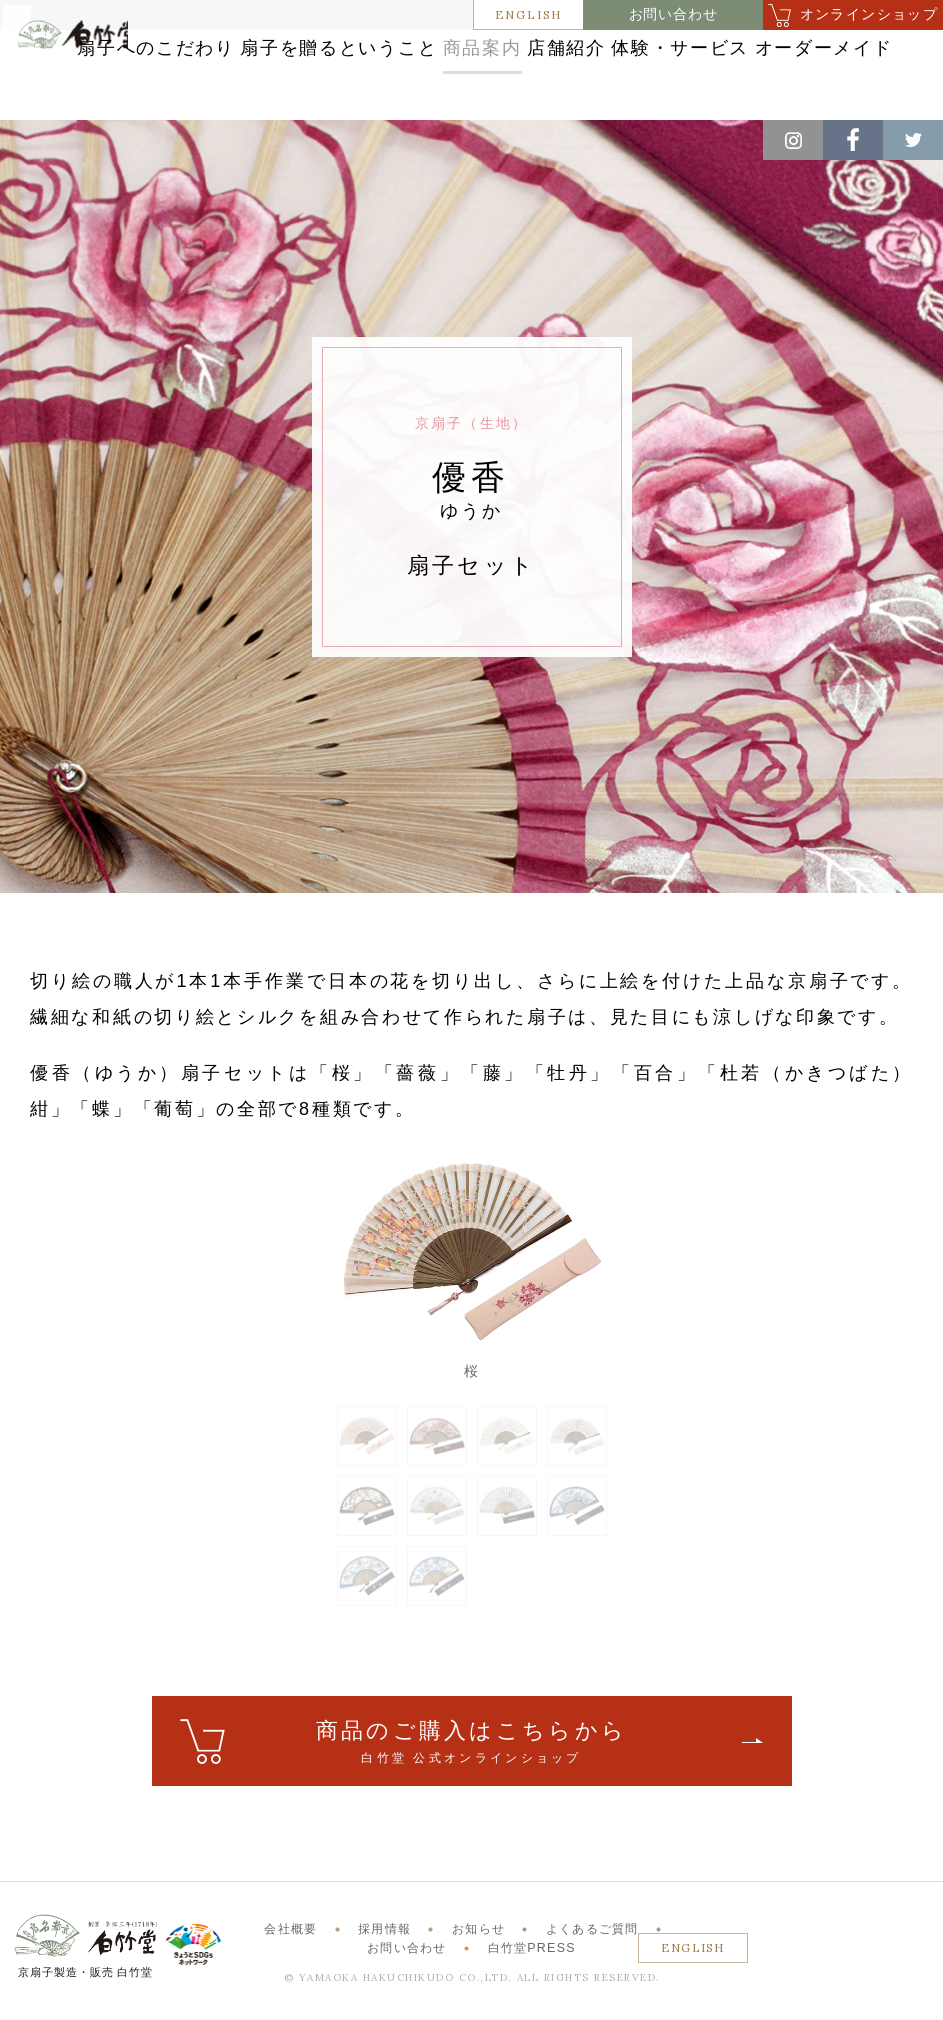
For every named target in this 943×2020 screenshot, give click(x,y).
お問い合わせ (673, 14)
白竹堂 (82, 84)
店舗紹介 (776, 53)
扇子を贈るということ (492, 53)
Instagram (793, 140)
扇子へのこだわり (291, 53)
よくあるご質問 (592, 1947)
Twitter (913, 140)
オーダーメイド (601, 91)
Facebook (853, 140)
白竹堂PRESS (532, 1966)
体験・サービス (433, 91)
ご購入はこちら (472, 1760)
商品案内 (659, 53)
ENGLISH (529, 14)
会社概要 (290, 1947)
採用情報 (384, 1947)
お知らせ (478, 1947)
